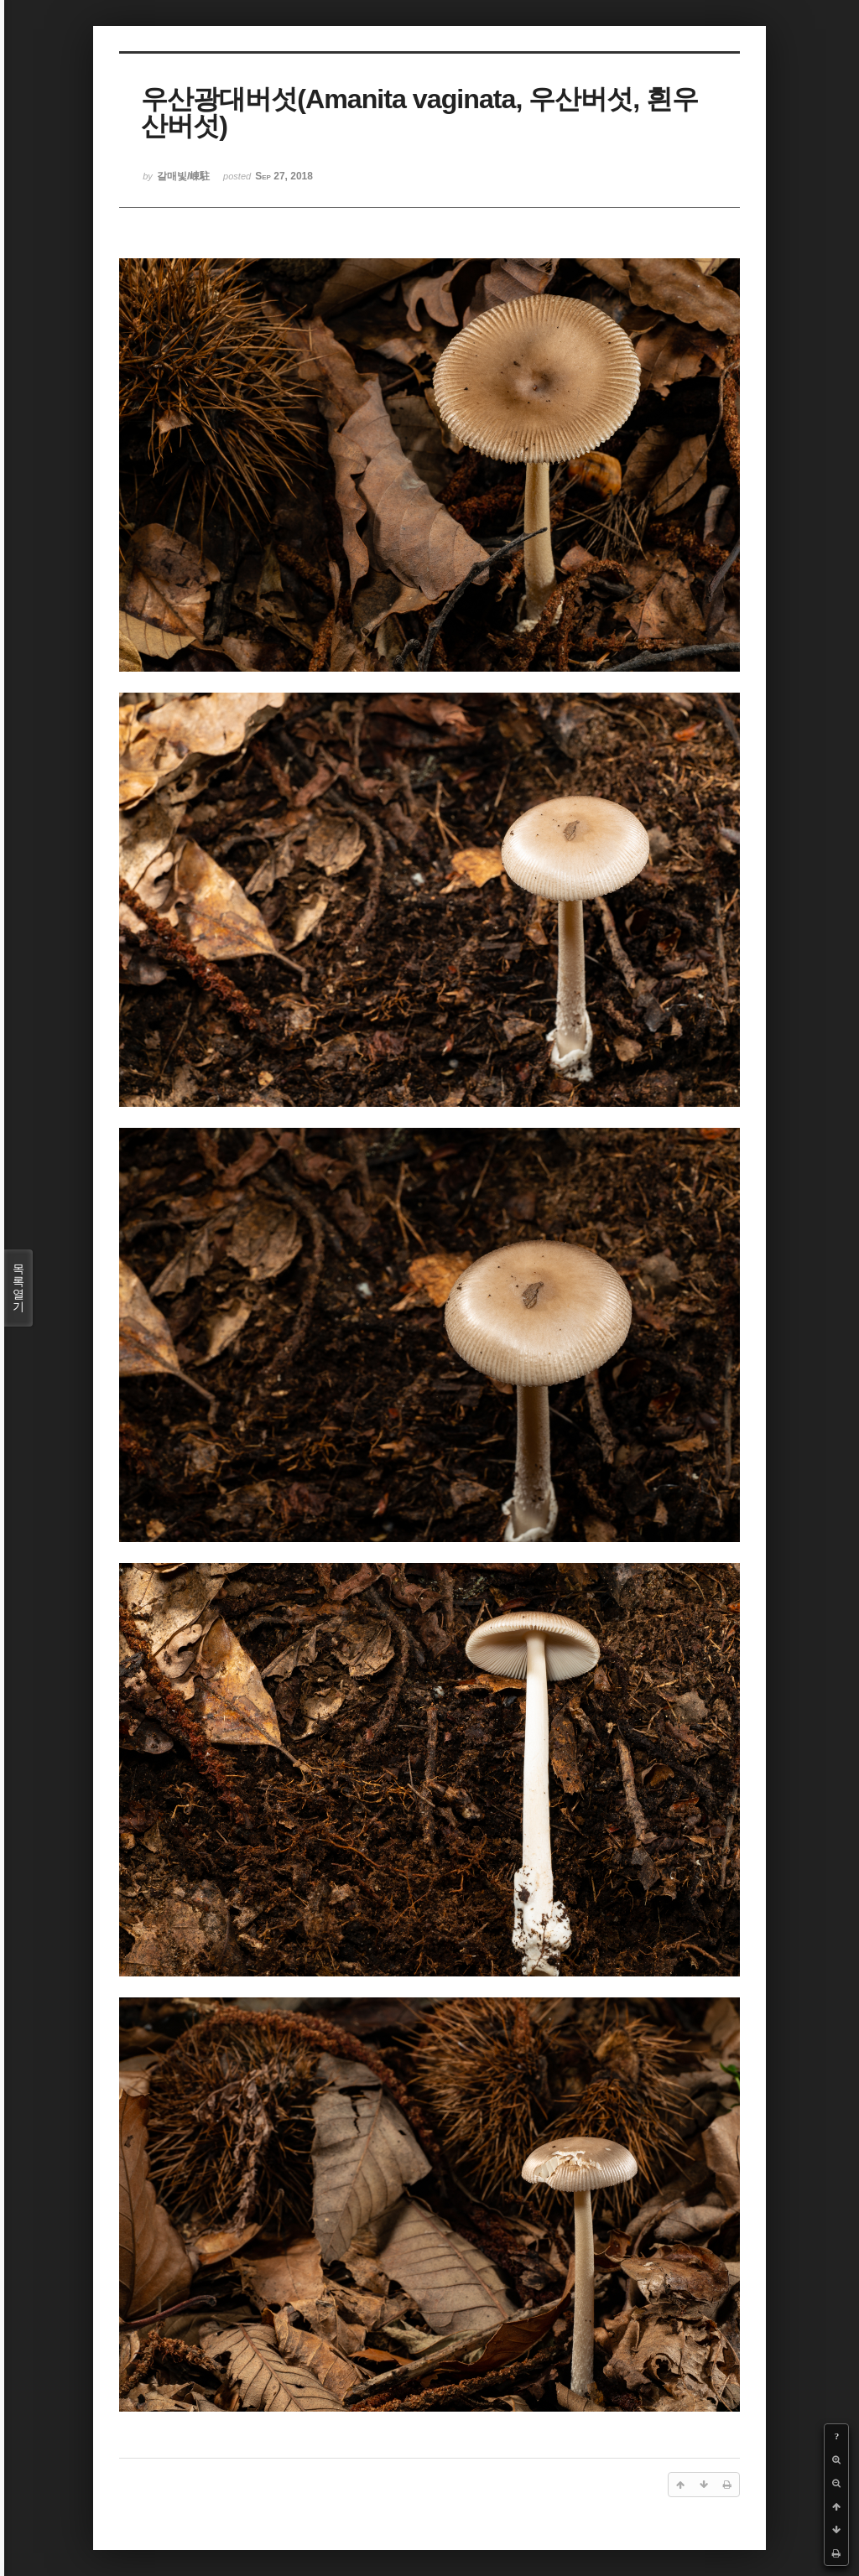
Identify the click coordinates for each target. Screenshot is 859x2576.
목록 (18, 1287)
